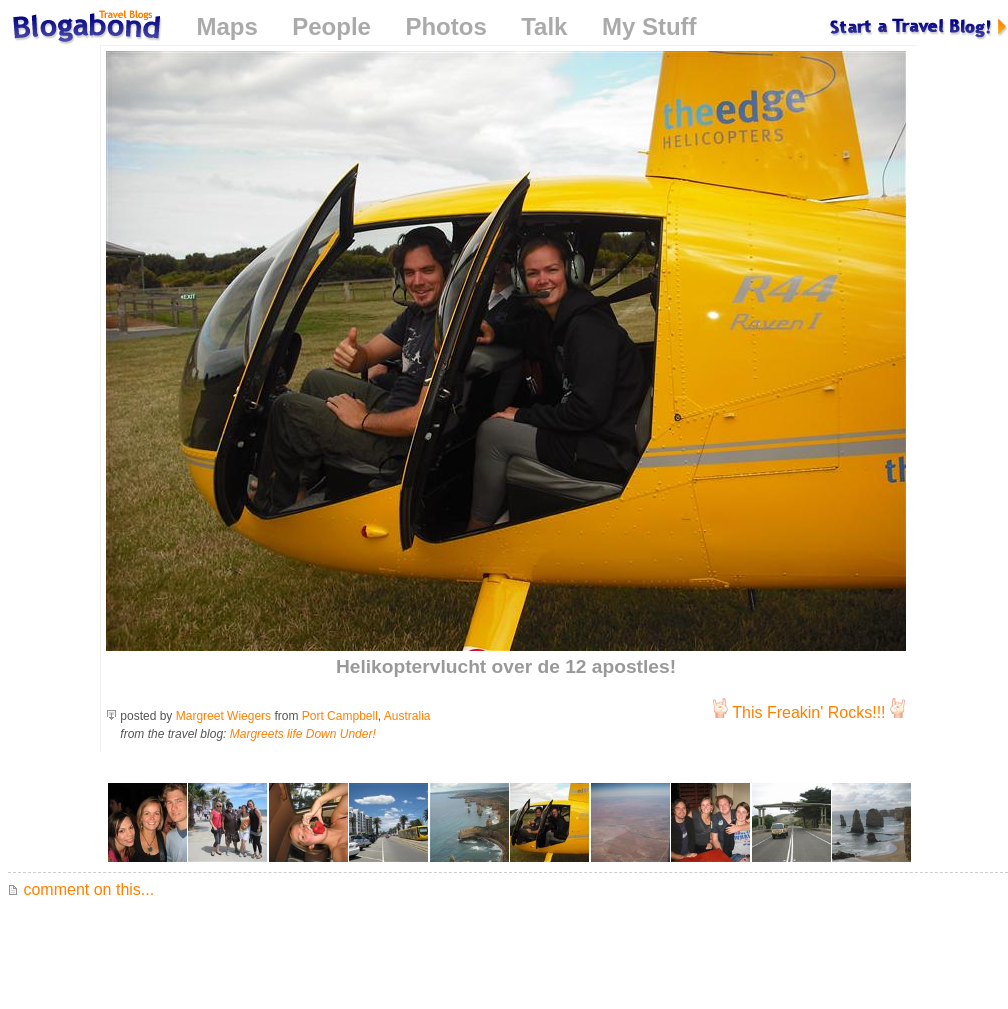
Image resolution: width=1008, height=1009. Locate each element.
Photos (445, 26)
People (331, 26)
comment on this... (81, 889)
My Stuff (649, 26)
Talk (544, 26)
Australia (407, 716)
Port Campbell (340, 716)
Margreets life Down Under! (303, 734)
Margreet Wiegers (223, 716)
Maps (226, 26)
